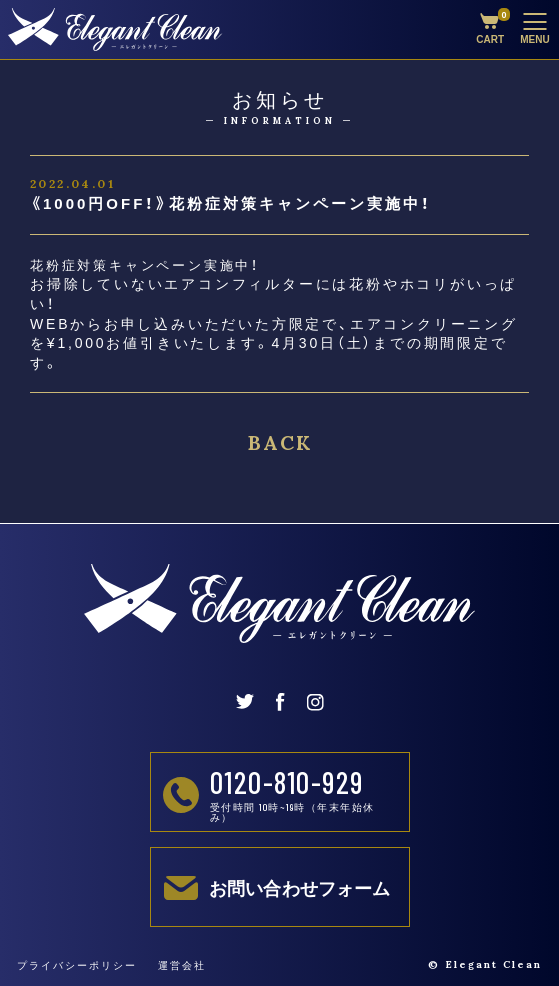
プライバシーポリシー (77, 965)
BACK (280, 443)
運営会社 (182, 965)
